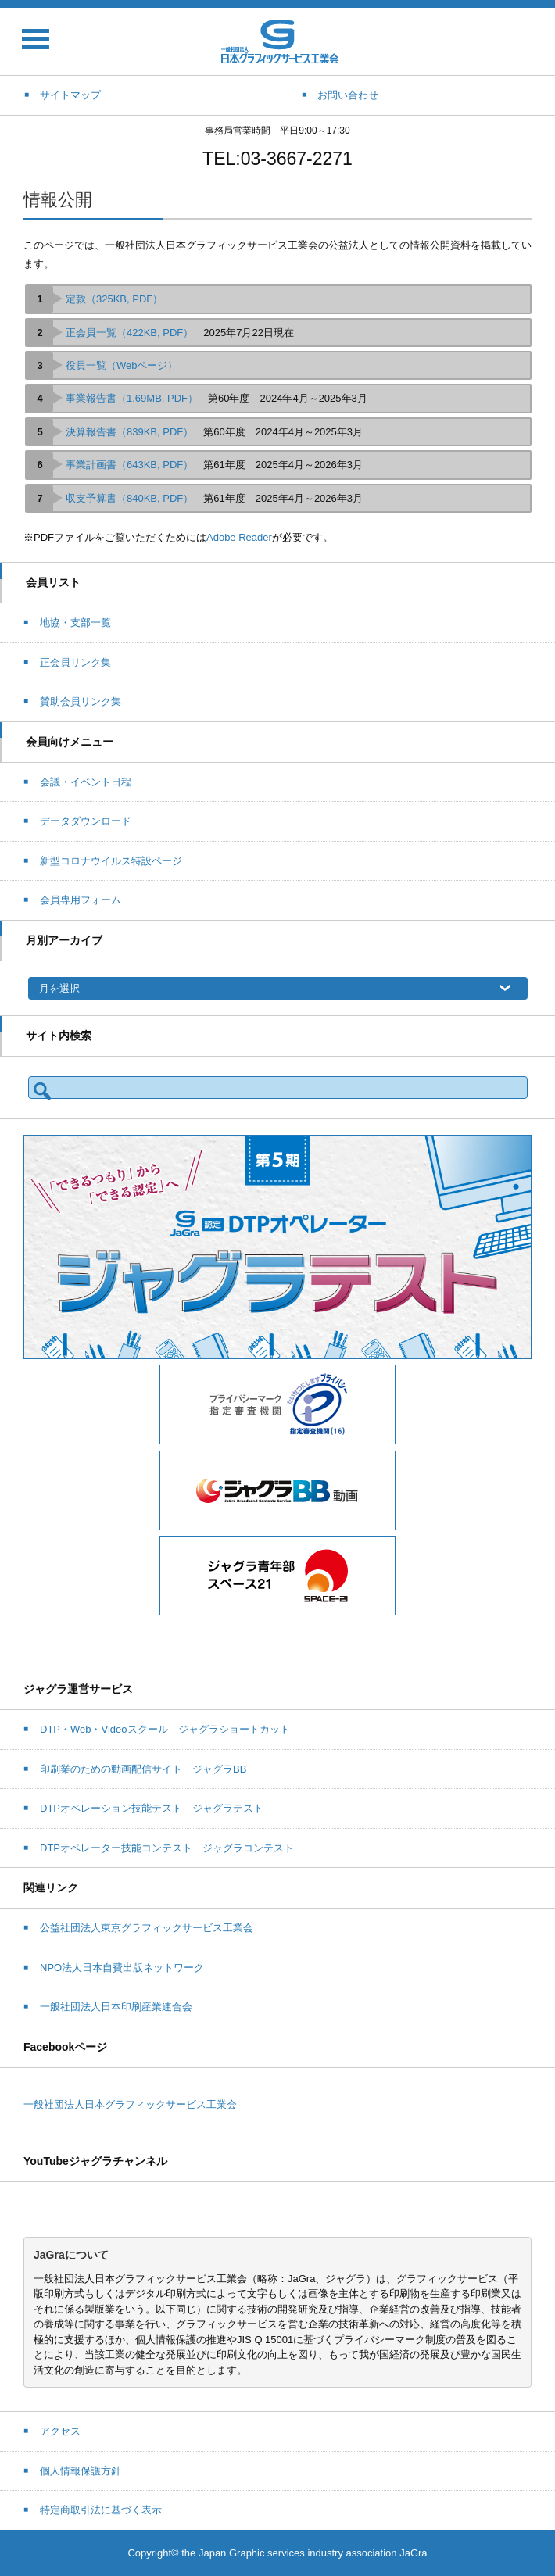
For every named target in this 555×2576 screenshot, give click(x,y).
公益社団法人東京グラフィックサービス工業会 (146, 1928)
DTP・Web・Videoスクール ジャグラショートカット (165, 1729)
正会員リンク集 (75, 662)
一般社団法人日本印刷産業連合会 (116, 2006)
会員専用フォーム (80, 900)
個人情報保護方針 (80, 2471)
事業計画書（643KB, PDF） (129, 464)
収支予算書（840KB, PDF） (129, 498)
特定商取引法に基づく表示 (101, 2510)
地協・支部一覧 (75, 622)
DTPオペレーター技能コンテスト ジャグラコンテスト (167, 1848)
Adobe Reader (239, 537)
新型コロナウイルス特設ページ (111, 861)
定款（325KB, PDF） (114, 299)
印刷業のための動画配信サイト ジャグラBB (143, 1769)
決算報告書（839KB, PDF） (129, 432)
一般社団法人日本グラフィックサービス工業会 (130, 2104)
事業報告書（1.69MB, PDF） (132, 398)
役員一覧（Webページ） (122, 365)
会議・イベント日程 (85, 782)
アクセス (60, 2431)
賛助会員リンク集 (80, 701)
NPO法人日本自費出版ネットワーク (122, 1967)
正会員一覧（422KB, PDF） (129, 332)
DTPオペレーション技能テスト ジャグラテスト (151, 1808)
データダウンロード (85, 821)
